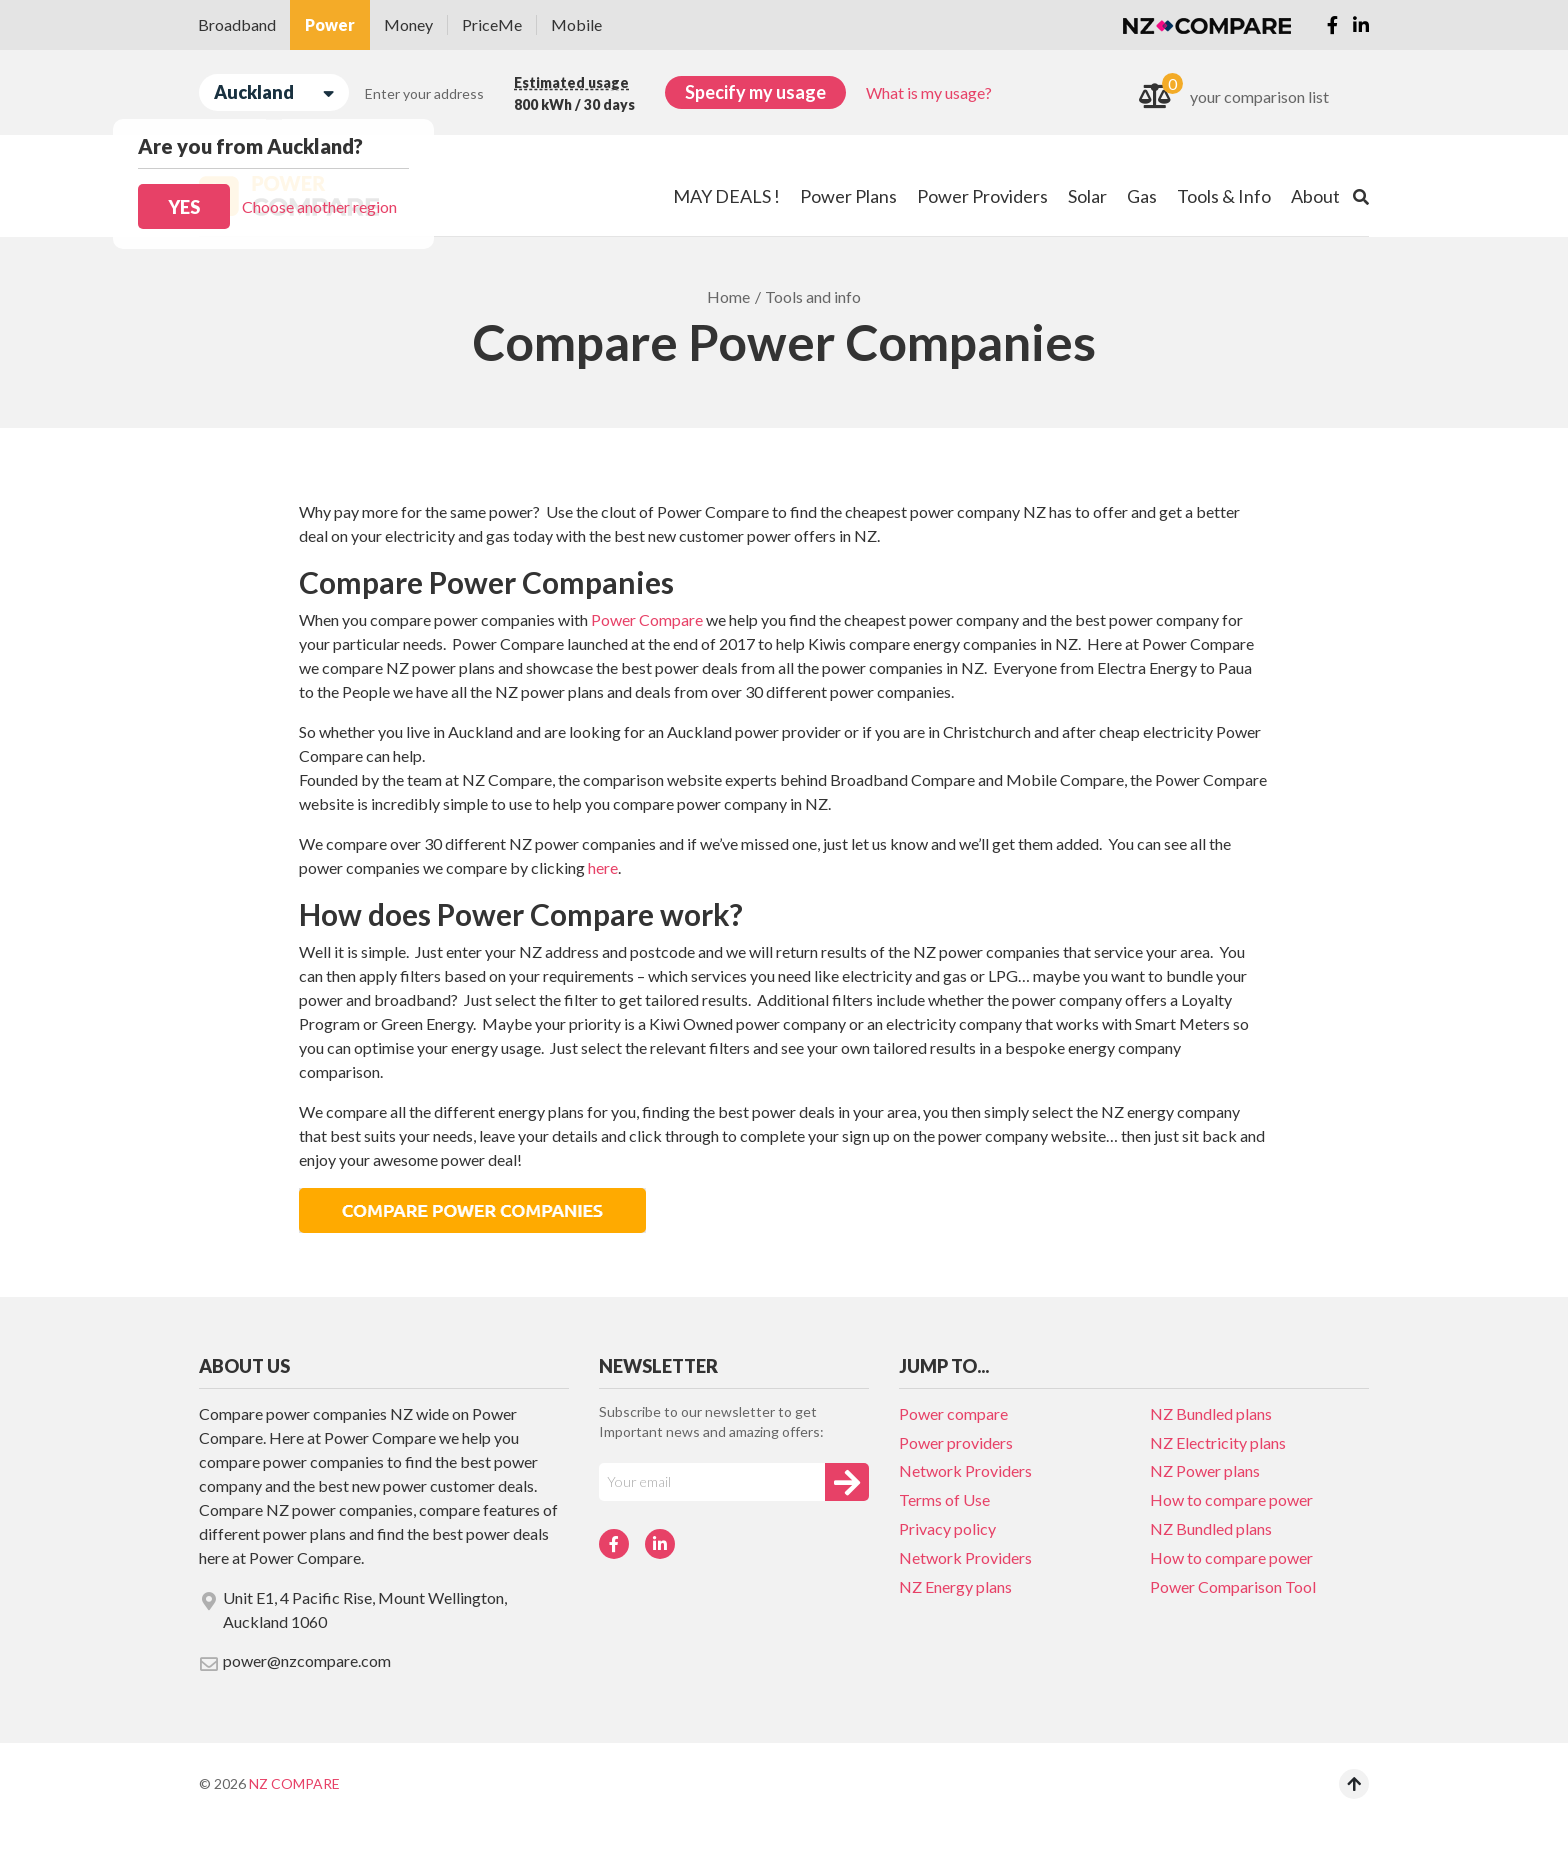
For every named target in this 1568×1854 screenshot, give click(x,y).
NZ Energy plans (955, 1586)
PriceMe (492, 24)
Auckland (274, 92)
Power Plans (848, 196)
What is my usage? (929, 92)
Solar (1087, 196)
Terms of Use (944, 1499)
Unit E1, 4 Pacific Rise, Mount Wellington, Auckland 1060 (353, 1609)
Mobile (576, 24)
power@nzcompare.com (295, 1662)
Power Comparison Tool (1233, 1586)
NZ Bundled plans (1211, 1413)
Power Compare (647, 619)
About (1315, 196)
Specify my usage (755, 92)
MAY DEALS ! (726, 196)
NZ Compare (294, 1783)
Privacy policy (947, 1528)
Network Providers (965, 1470)
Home (728, 296)
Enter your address (424, 93)
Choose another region (319, 206)
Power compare (953, 1413)
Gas (1142, 196)
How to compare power (1231, 1499)
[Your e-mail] (712, 1482)
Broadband (237, 24)
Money (408, 24)
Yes (184, 207)
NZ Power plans (1205, 1470)
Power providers (956, 1442)
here (603, 867)
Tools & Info (1224, 196)
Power (330, 24)
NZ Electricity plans (1218, 1442)
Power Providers (982, 196)
